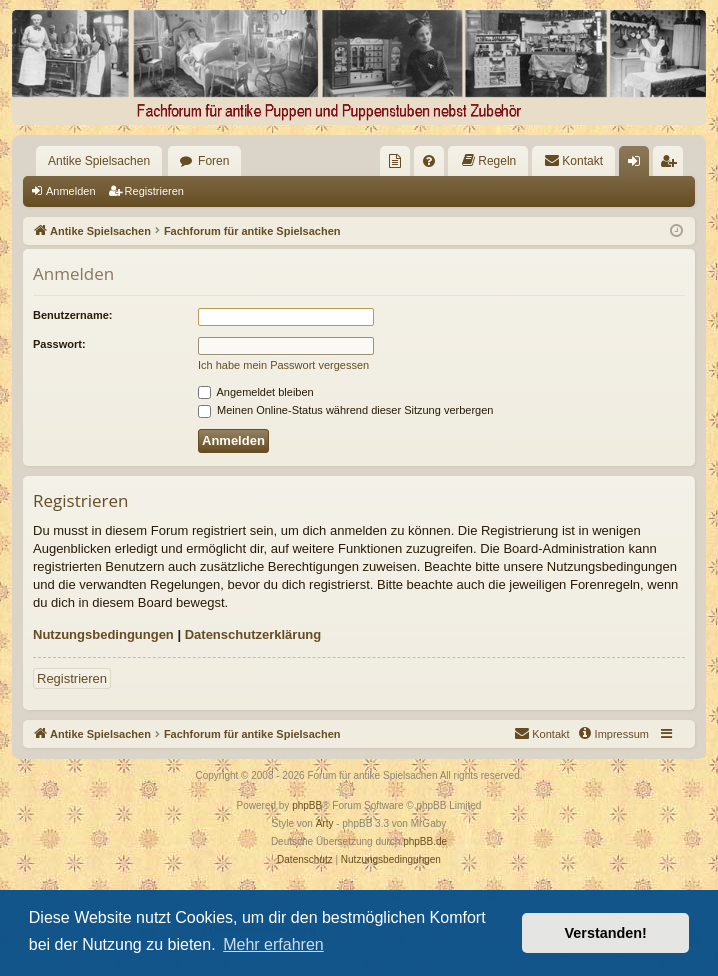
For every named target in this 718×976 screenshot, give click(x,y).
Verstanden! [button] (606, 933)
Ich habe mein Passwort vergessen (283, 365)
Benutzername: (72, 315)
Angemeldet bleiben (256, 392)
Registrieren (154, 191)
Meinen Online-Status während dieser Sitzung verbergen (345, 410)
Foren (213, 161)
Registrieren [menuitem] (672, 165)
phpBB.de (425, 841)
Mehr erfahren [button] (273, 944)
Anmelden (71, 191)
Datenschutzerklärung (253, 634)
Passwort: (59, 344)
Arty (325, 823)
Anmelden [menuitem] (638, 165)
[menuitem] (395, 161)
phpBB (307, 805)
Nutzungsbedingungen (103, 634)
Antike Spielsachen (99, 161)
